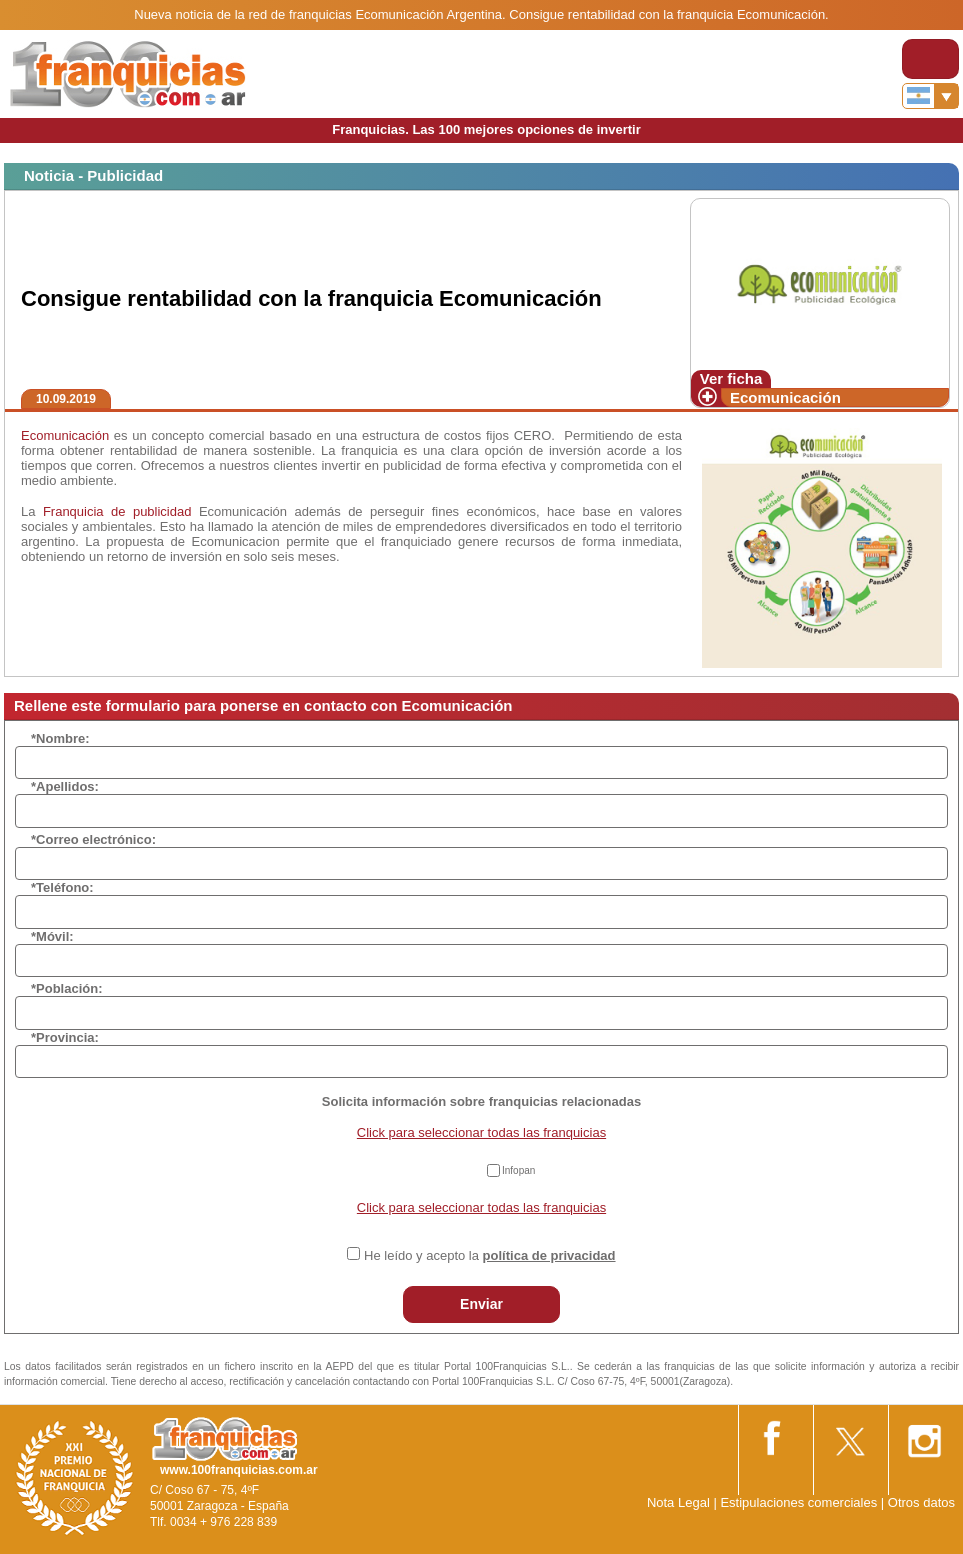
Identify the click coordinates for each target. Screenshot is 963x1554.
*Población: (67, 988)
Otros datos (921, 1502)
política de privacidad (549, 1255)
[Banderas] (930, 96)
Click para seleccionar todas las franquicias (481, 1132)
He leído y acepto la (489, 1255)
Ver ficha (731, 378)
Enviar (481, 1304)
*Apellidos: (65, 786)
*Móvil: (52, 936)
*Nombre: (60, 738)
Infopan (518, 1170)
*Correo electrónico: (93, 839)
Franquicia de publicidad (117, 511)
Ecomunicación (785, 397)
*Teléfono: (62, 887)
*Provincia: (65, 1037)
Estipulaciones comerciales (800, 1502)
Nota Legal (678, 1502)
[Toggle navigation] (930, 59)
